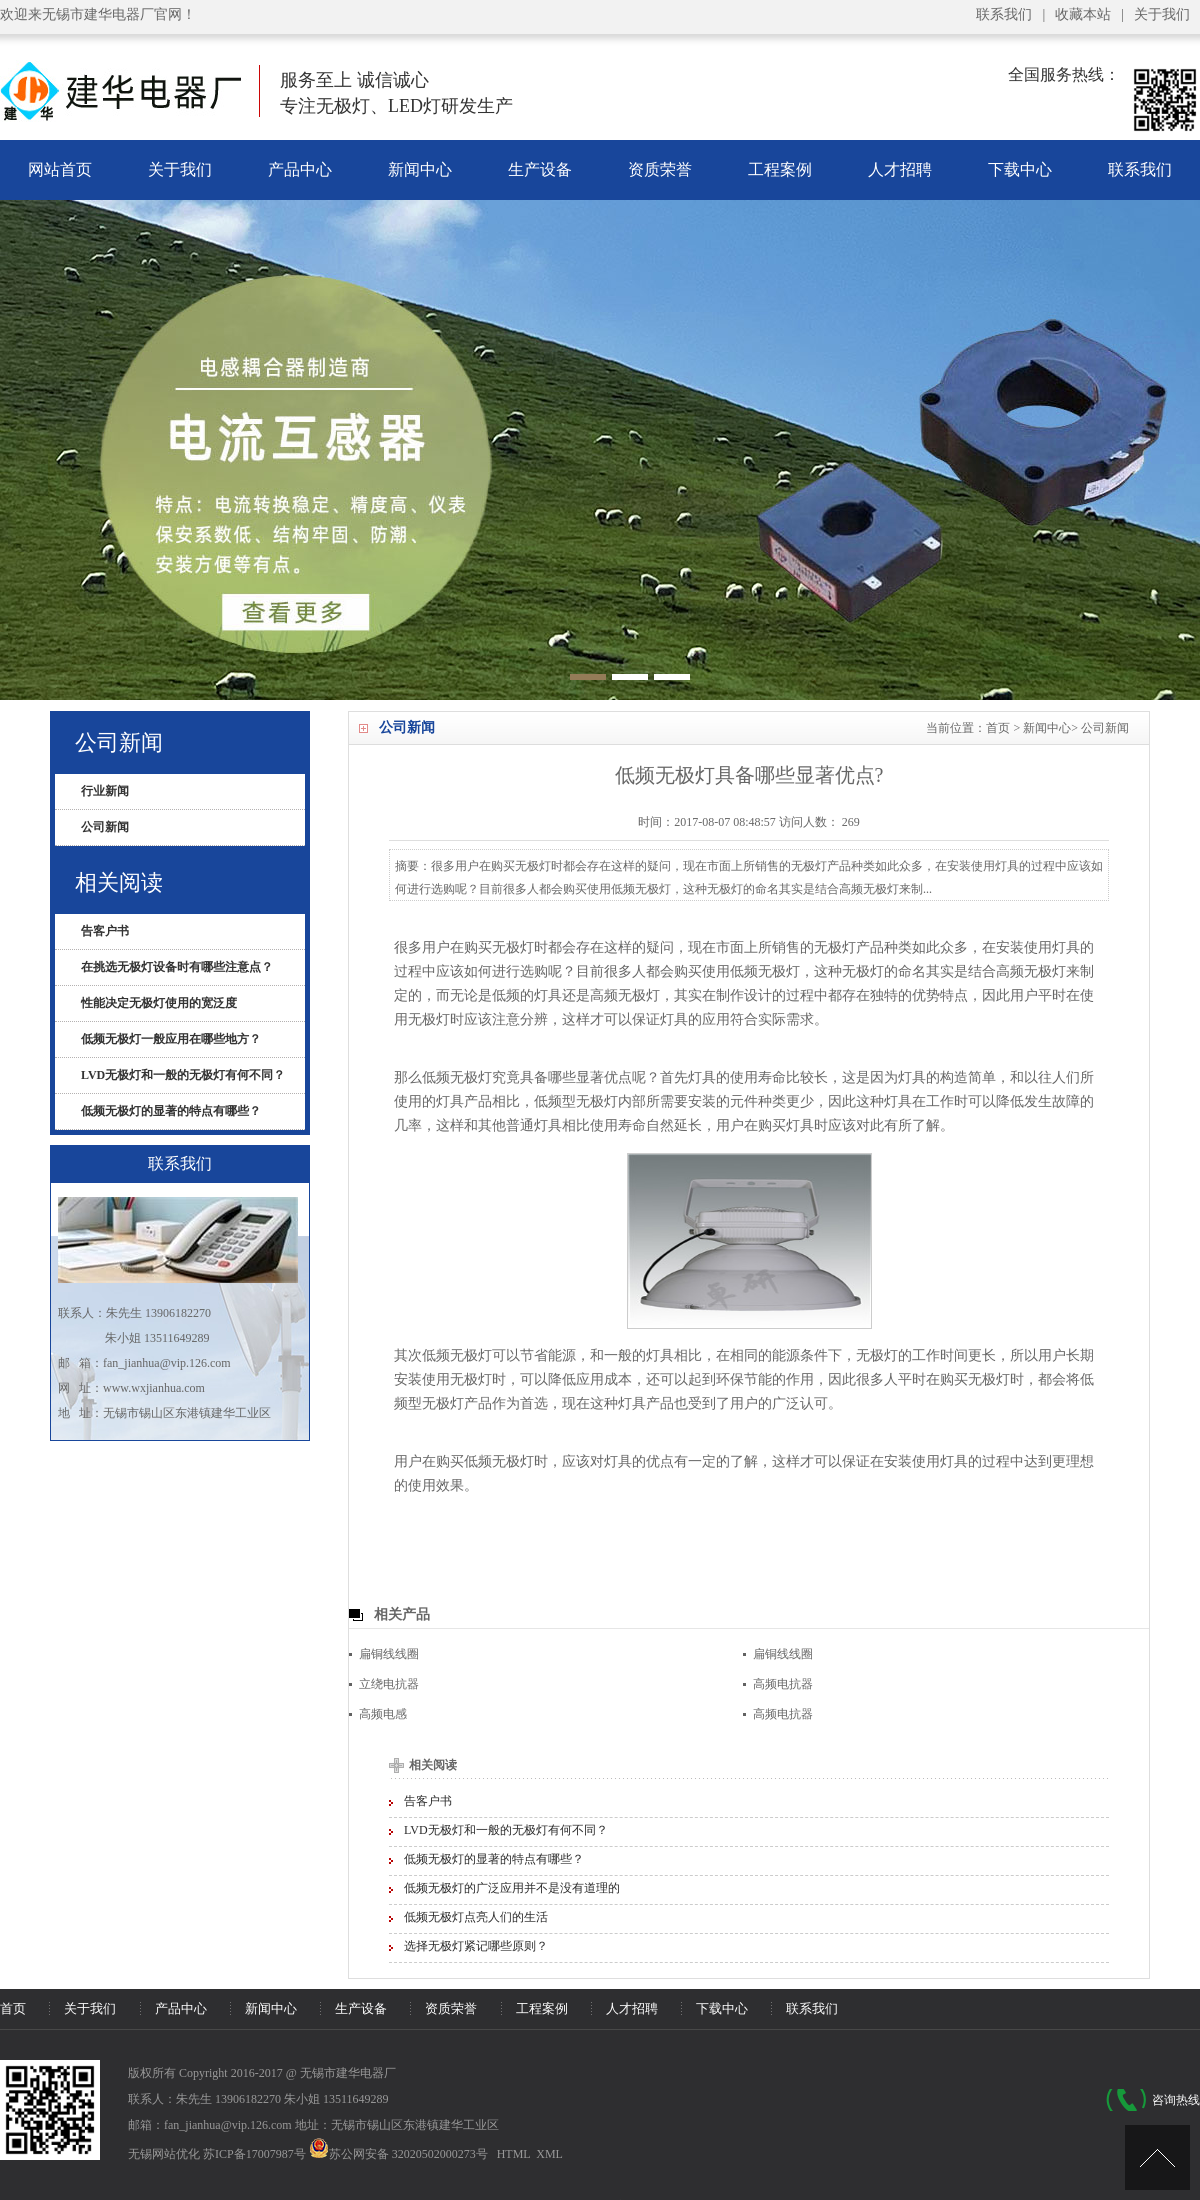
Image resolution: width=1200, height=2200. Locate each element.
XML (549, 2154)
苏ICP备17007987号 (254, 2154)
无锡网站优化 (164, 2154)
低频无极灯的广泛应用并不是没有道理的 (512, 1888)
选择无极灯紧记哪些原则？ (476, 1946)
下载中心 (1020, 169)
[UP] (1157, 2157)
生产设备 (540, 169)
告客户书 (428, 1801)
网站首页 (60, 169)
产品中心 (300, 169)
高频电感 (383, 1714)
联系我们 (1004, 14)
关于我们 (1162, 14)
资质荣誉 (660, 169)
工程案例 (780, 169)
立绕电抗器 (389, 1684)
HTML (514, 2154)
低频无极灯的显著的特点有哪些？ (494, 1859)
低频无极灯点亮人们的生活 (476, 1917)
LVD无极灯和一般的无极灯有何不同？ (506, 1830)
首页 (998, 728)
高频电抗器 (783, 1684)
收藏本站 (1083, 14)
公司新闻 (1105, 728)
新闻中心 (420, 169)
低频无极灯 (457, 1077)
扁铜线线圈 (389, 1654)
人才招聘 (900, 169)
